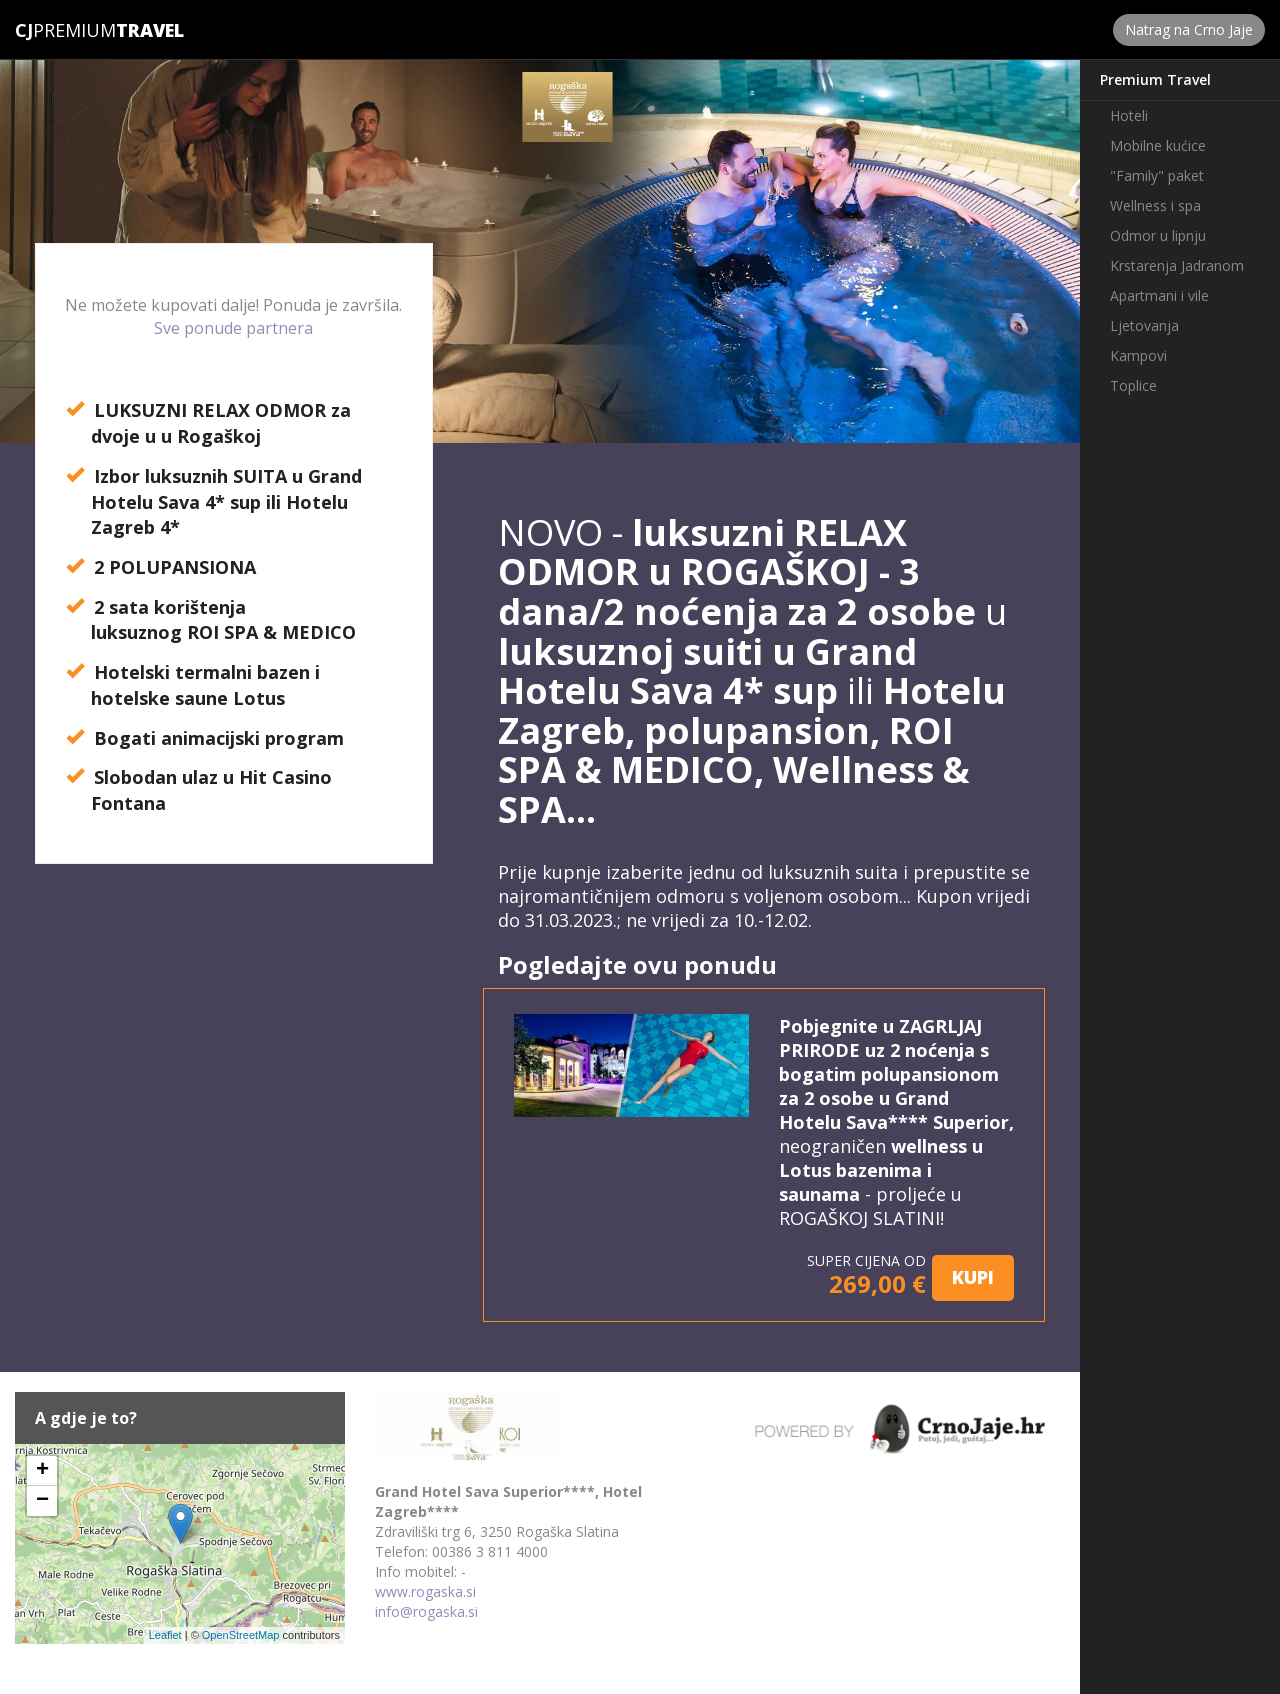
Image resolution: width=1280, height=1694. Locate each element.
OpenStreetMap (241, 1635)
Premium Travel (1155, 79)
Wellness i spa (1155, 205)
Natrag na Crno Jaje (1189, 29)
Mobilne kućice (1158, 145)
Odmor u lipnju (1158, 235)
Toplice (1133, 385)
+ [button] (42, 1471)
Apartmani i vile (1159, 295)
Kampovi (1138, 355)
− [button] (42, 1501)
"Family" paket (1157, 175)
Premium (65, 30)
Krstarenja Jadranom (1177, 265)
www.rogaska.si (425, 1591)
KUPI (973, 1277)
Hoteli (1129, 115)
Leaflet (165, 1635)
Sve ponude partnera (233, 328)
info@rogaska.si (426, 1611)
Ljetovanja (1144, 325)
